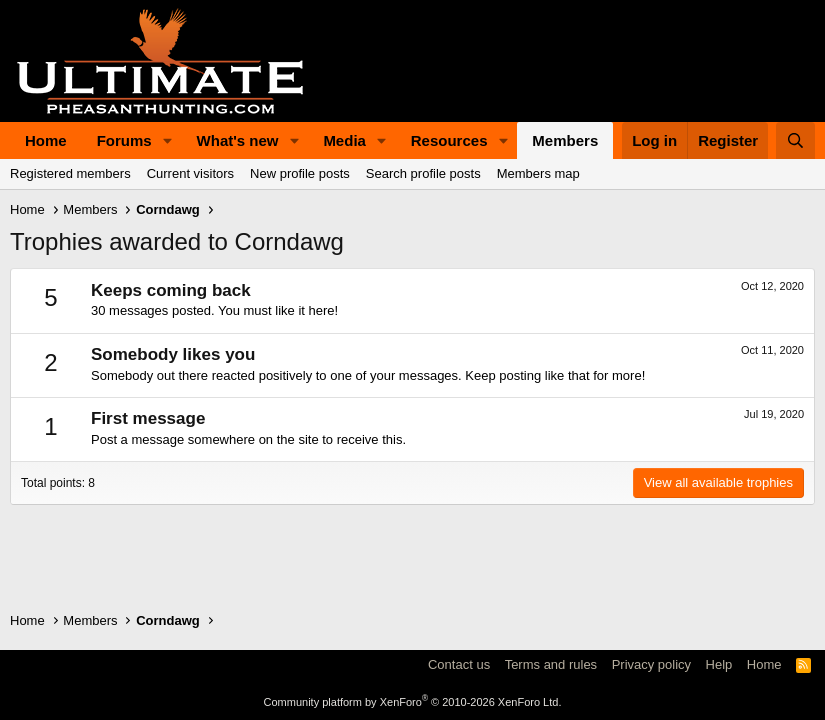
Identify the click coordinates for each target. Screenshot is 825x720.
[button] (168, 140)
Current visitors (190, 173)
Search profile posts (423, 173)
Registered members (70, 173)
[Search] (795, 140)
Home (46, 140)
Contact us (459, 664)
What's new (238, 140)
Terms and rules (551, 664)
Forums (124, 140)
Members (565, 140)
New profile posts (300, 173)
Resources (449, 140)
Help (719, 664)
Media (344, 140)
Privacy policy (651, 664)
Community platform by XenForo (413, 702)
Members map (538, 173)
